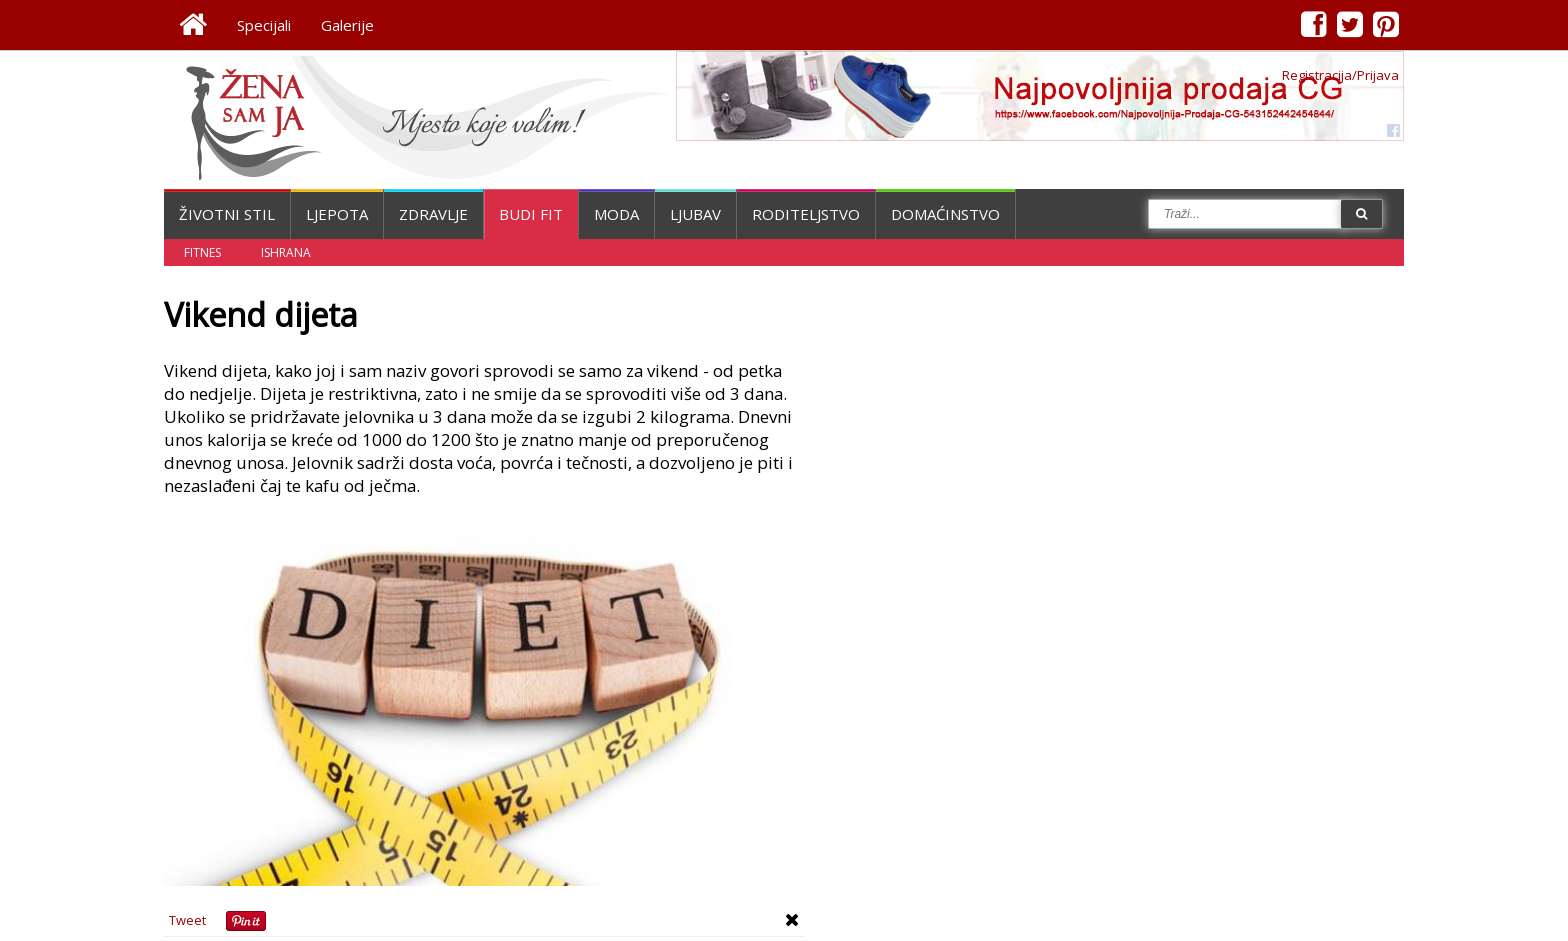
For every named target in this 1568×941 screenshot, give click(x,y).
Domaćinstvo (945, 214)
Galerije (347, 25)
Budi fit (531, 214)
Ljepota (337, 214)
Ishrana (286, 252)
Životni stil (227, 214)
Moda (616, 214)
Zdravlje (433, 214)
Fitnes (202, 252)
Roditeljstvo (806, 214)
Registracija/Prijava (1340, 75)
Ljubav (695, 214)
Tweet (187, 920)
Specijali (264, 25)
